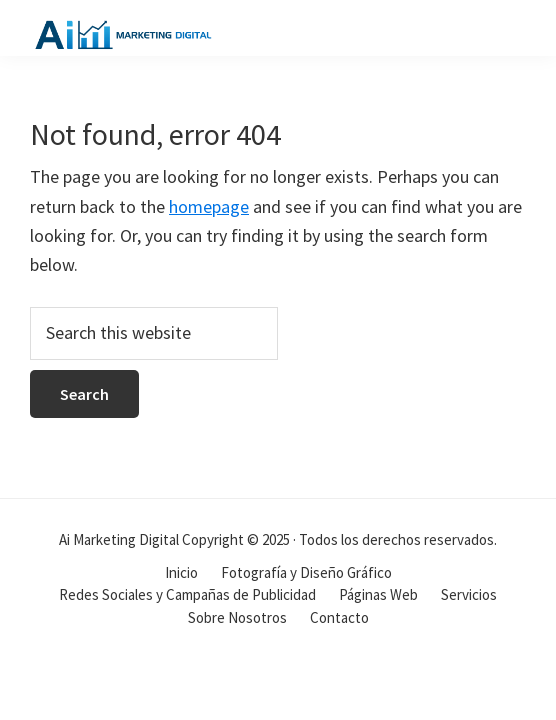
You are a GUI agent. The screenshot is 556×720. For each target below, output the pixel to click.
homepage (209, 206)
